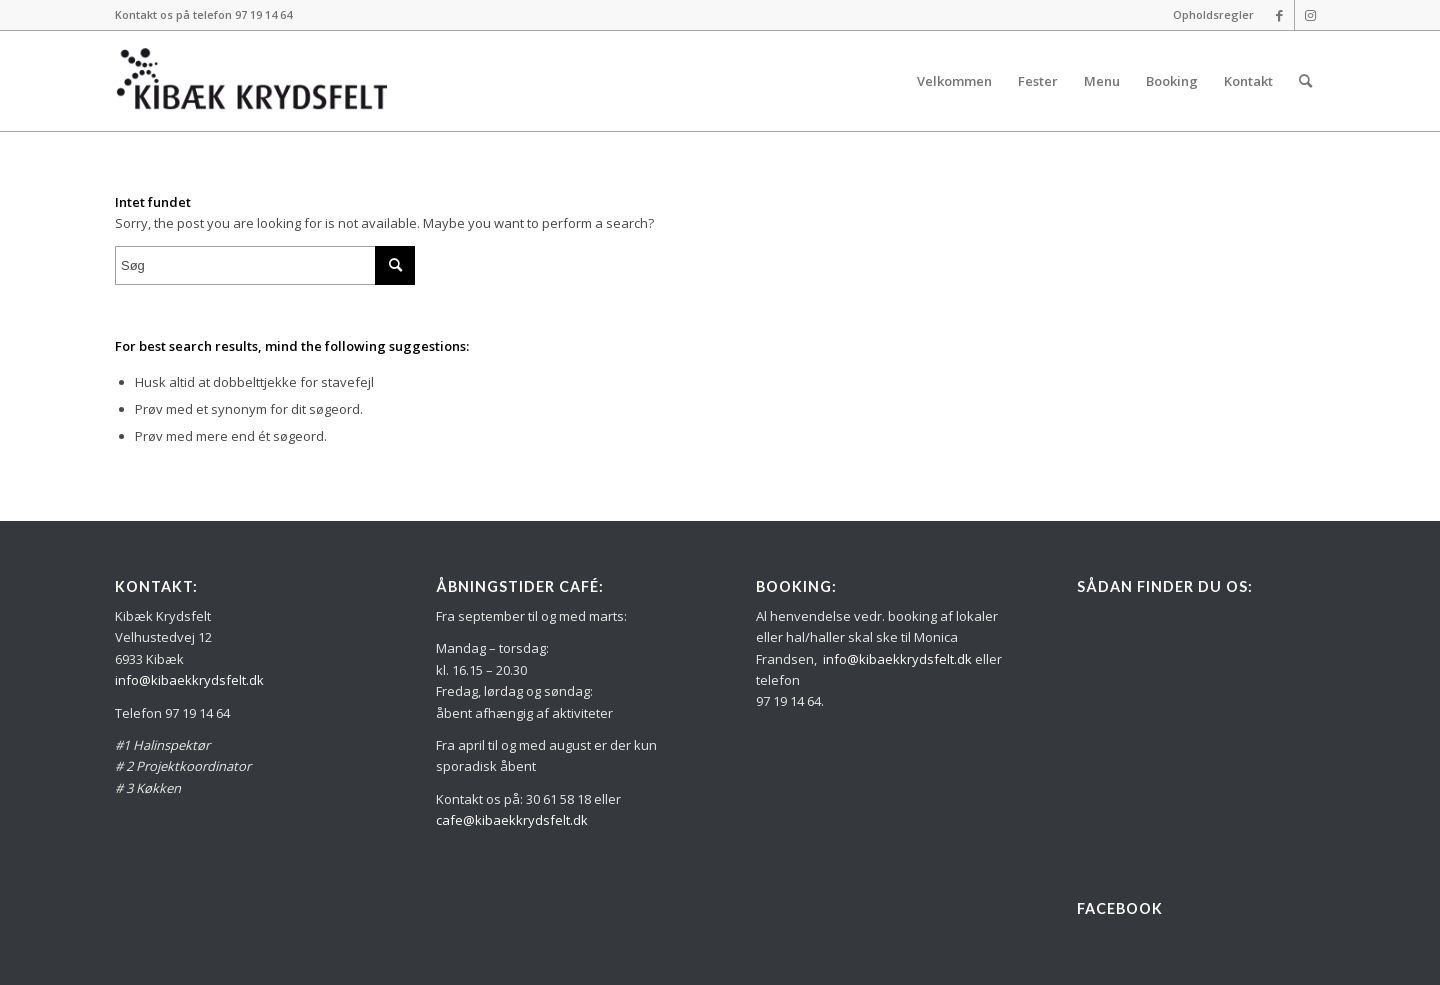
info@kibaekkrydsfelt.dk (189, 680)
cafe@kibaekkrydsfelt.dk (512, 820)
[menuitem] (1208, 15)
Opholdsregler (1213, 14)
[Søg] (1305, 81)
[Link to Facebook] (1279, 15)
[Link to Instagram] (1310, 15)
